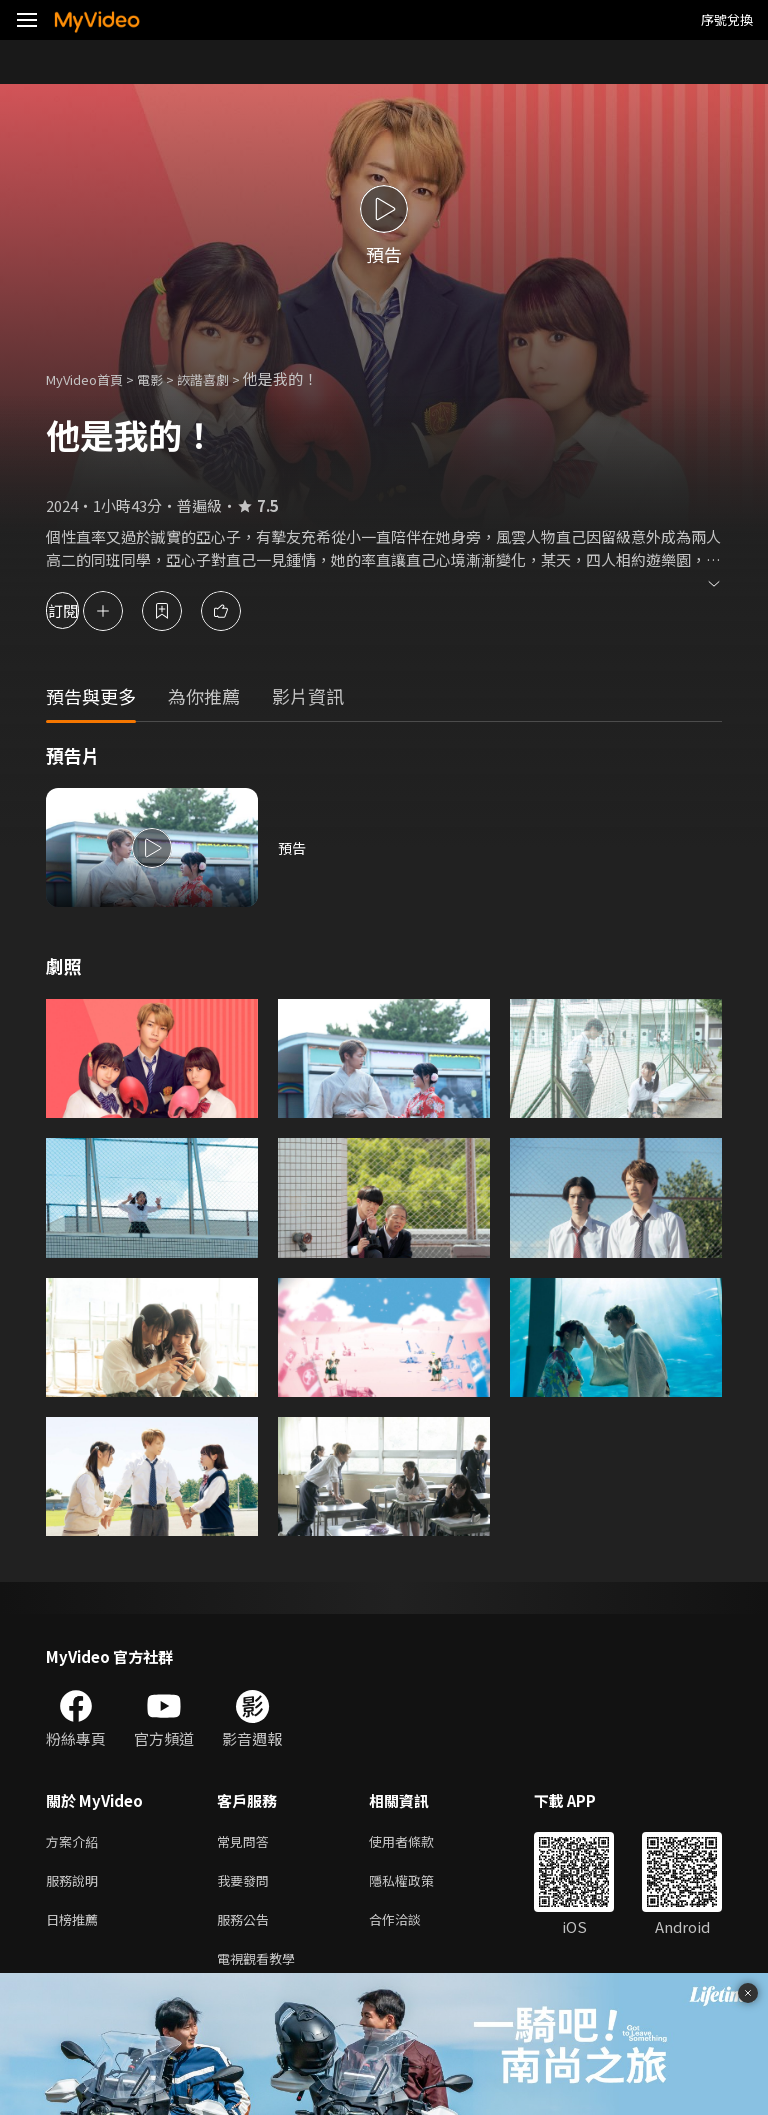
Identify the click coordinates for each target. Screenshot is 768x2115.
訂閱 (86, 610)
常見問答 (247, 1842)
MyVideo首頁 (91, 378)
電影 (166, 378)
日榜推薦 (76, 1926)
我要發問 (247, 1884)
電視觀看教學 (262, 1968)
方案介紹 (76, 1842)
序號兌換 (727, 19)
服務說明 (76, 1884)
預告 (293, 847)
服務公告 (247, 1926)
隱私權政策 (418, 1884)
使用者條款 (418, 1842)
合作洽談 (411, 1926)
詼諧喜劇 (225, 378)
